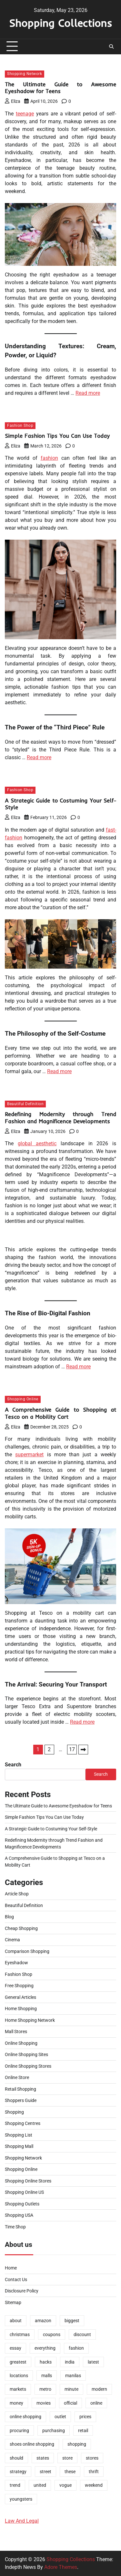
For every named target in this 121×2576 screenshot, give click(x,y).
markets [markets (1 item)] (18, 2389)
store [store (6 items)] (67, 2458)
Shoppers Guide (20, 2100)
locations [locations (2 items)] (19, 2375)
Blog (9, 1916)
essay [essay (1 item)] (15, 2348)
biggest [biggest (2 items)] (72, 2320)
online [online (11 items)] (96, 2403)
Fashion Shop (20, 425)
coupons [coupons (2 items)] (51, 2334)
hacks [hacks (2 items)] (46, 2362)
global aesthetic (37, 1143)
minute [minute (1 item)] (71, 2389)
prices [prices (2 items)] (85, 2416)
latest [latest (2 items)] (93, 2362)
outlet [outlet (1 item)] (60, 2416)
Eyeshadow (16, 1962)
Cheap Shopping (21, 1928)
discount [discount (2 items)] (82, 2334)
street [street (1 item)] (45, 2471)
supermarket (29, 1454)
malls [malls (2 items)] (46, 2375)
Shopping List (18, 2135)
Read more (88, 393)
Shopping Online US (24, 2192)
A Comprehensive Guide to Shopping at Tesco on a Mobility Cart (60, 1413)
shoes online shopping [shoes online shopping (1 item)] (32, 2444)
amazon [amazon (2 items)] (43, 2320)
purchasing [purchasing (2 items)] (53, 2430)
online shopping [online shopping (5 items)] (25, 2416)
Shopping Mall (19, 2146)
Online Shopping (21, 2043)
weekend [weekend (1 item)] (94, 2485)
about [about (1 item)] (16, 2320)
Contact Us (16, 2279)
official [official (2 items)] (70, 2403)
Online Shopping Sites (26, 2054)
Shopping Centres (22, 2123)
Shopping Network (24, 73)
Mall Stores (16, 2031)
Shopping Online (22, 1399)
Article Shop (17, 1893)
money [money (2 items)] (16, 2403)
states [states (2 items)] (42, 2458)
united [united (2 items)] (40, 2485)
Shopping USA (19, 2215)
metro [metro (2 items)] (45, 2389)
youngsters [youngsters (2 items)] (21, 2499)
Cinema (12, 1939)
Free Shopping (19, 1985)
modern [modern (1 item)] (99, 2389)
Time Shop (15, 2226)
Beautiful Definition (25, 1104)
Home (11, 2267)
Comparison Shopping (27, 1951)
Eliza (12, 101)
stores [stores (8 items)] (92, 2458)
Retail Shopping (20, 2089)
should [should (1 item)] (16, 2458)
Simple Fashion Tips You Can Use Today (57, 435)
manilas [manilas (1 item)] (73, 2375)
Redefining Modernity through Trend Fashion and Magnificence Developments (60, 1118)
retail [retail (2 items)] (83, 2430)
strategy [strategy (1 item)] (18, 2471)
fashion (49, 458)
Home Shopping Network (30, 2020)
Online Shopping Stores (28, 2066)
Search (13, 1765)
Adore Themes (60, 2567)
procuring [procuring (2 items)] (19, 2430)
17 (72, 1749)
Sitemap (13, 2302)
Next (83, 1749)
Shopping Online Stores (28, 2180)
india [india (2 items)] (70, 2362)
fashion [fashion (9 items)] (76, 2348)
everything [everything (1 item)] (45, 2348)
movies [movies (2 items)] (43, 2403)
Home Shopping (21, 2008)
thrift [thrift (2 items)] (94, 2471)
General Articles (20, 1997)
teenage (25, 114)
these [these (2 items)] (70, 2471)
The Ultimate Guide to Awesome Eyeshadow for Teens (60, 88)
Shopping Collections (60, 22)
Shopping (14, 2112)
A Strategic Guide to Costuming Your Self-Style (51, 1828)
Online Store (17, 2077)
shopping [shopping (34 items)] (76, 2444)
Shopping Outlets (22, 2203)
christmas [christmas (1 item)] (20, 2334)
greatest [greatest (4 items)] (18, 2362)
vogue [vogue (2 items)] (65, 2485)
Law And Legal (22, 2521)
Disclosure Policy (21, 2290)
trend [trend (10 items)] (15, 2485)
